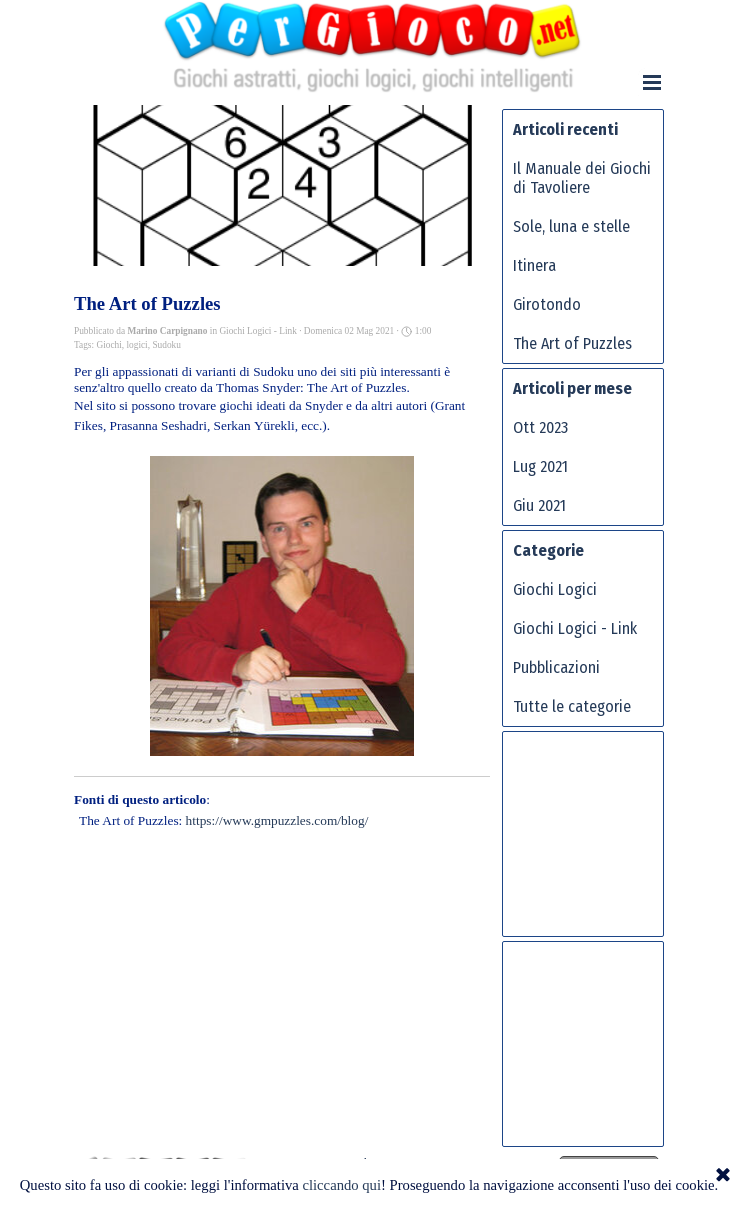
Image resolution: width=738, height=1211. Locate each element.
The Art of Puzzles (572, 343)
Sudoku (166, 345)
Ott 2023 (540, 427)
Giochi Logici (555, 589)
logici (136, 345)
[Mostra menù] (652, 82)
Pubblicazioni (556, 667)
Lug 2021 (540, 466)
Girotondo (547, 304)
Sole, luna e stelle (571, 226)
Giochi (108, 345)
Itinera (534, 265)
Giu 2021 (539, 505)
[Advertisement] (593, 842)
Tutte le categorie (572, 706)
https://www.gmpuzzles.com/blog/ (277, 820)
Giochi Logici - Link (575, 628)
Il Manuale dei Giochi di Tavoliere (582, 178)
